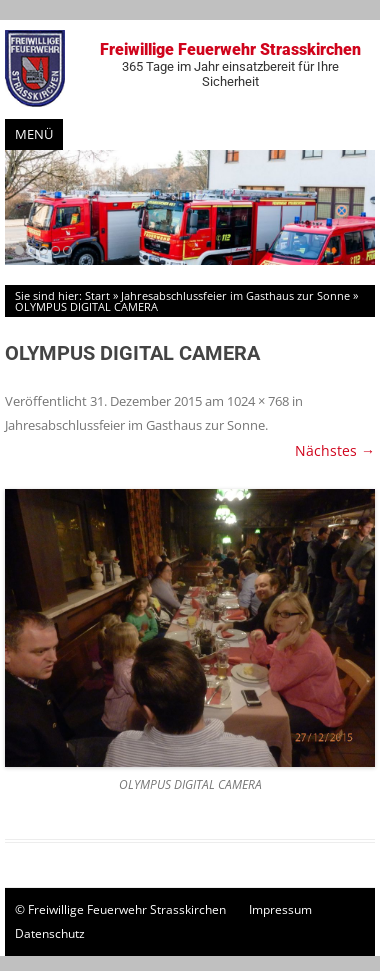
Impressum (280, 909)
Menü (34, 134)
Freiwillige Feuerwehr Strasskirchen (230, 64)
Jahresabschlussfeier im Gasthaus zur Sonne (235, 295)
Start (97, 295)
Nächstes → (335, 450)
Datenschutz (50, 933)
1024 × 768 (258, 401)
